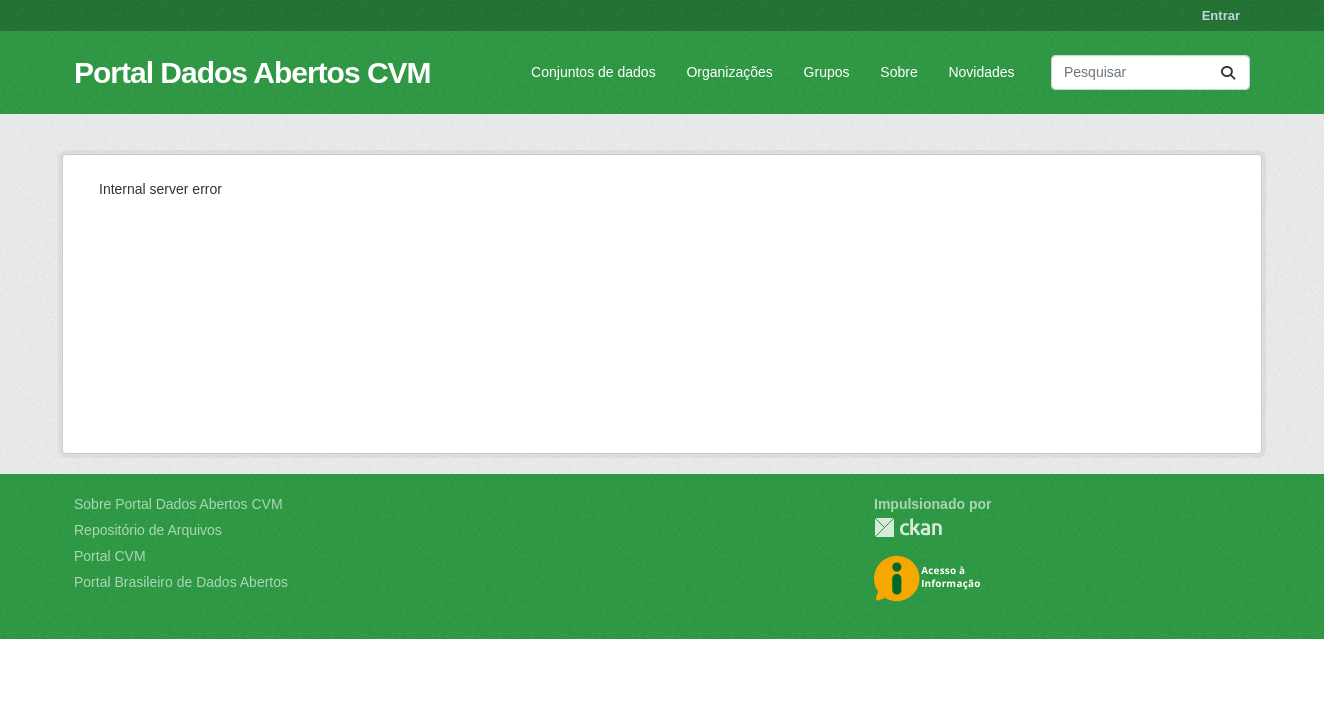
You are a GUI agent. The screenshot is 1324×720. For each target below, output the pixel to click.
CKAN (908, 527)
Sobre (898, 72)
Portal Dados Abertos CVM (252, 72)
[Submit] (1228, 72)
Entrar (1221, 15)
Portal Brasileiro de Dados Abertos (181, 582)
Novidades (981, 72)
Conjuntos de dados (593, 72)
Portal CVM (110, 556)
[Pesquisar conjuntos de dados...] (1150, 72)
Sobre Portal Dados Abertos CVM (178, 504)
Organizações (729, 72)
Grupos (827, 72)
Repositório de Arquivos (148, 530)
